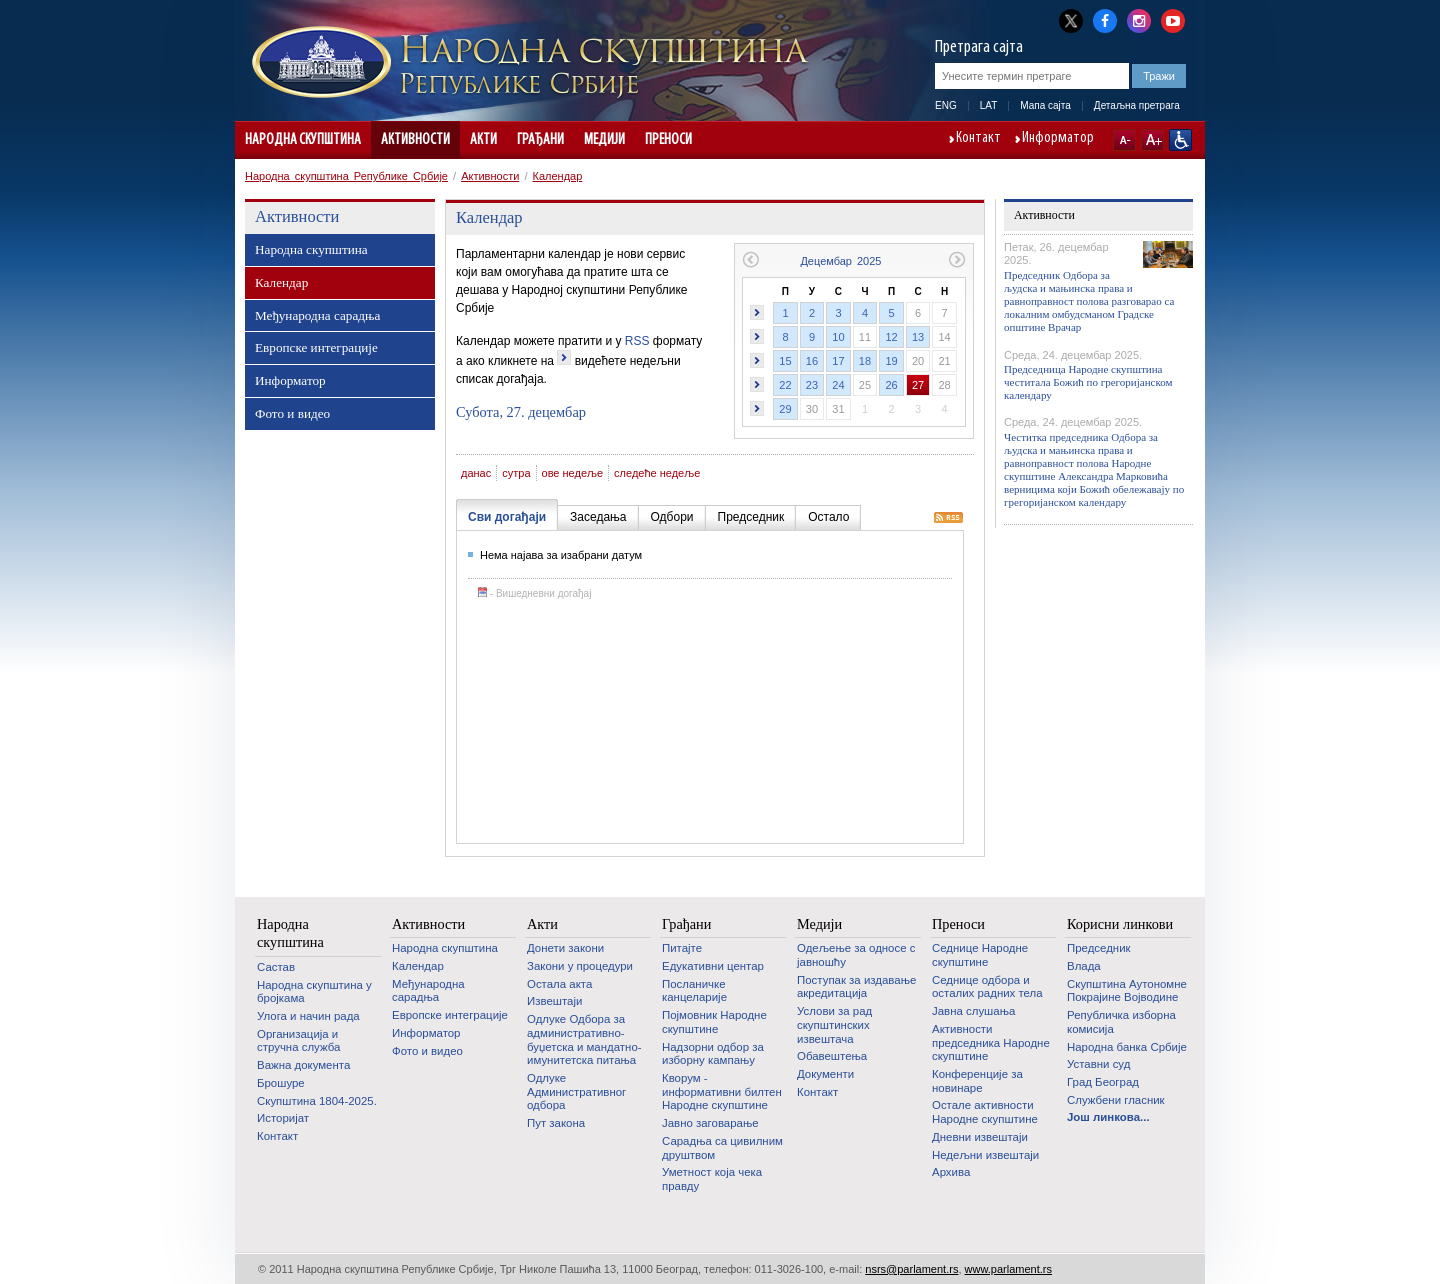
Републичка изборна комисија (1121, 1022)
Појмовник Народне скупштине (714, 1022)
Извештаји (554, 1001)
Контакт (978, 139)
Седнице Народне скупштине (980, 955)
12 (891, 337)
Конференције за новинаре (977, 1081)
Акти (483, 140)
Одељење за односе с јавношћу (856, 955)
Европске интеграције (316, 347)
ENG (946, 105)
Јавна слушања (973, 1011)
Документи (825, 1074)
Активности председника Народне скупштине (991, 1042)
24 (838, 385)
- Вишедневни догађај (534, 593)
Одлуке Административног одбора (576, 1091)
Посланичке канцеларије (694, 991)
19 (891, 361)
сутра (516, 473)
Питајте (682, 948)
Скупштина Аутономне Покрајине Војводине (1127, 991)
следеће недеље (657, 473)
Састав (276, 967)
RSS (637, 341)
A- (1124, 140)
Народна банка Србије (1127, 1047)
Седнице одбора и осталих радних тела (987, 987)
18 (865, 361)
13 (918, 337)
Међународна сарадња (317, 315)
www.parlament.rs (1008, 1269)
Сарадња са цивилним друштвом (722, 1148)
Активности (415, 140)
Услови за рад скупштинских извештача (834, 1024)
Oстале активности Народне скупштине (985, 1112)
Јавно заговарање (710, 1123)
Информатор (1058, 139)
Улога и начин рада (308, 1016)
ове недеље (573, 473)
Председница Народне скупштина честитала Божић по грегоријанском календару (1088, 382)
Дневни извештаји (980, 1137)
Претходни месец (750, 259)
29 (785, 409)
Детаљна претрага (1137, 105)
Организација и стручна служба (298, 1041)
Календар (558, 176)
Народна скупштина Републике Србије (346, 176)
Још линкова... (1108, 1117)
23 (812, 385)
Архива (951, 1172)
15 (785, 361)
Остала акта (559, 984)
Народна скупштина (303, 140)
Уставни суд (1098, 1064)
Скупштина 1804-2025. (317, 1101)
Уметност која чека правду (712, 1179)
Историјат (283, 1118)
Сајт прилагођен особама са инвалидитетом (1180, 140)
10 (838, 337)
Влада (1084, 966)
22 (785, 385)
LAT (989, 105)
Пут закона (556, 1123)
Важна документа (303, 1065)
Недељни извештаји (985, 1155)
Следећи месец (957, 259)
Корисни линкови (1120, 924)
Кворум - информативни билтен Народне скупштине (722, 1091)
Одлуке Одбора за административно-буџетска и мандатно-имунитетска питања (584, 1039)
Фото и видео (292, 413)
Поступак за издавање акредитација (856, 987)
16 (812, 361)
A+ (1152, 140)
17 (838, 361)
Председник (1099, 948)
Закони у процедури (580, 966)
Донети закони (565, 948)
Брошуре (281, 1083)
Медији (604, 140)
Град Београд (1103, 1082)
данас (476, 473)
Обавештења (832, 1056)
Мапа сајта (1045, 105)
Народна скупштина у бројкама (314, 992)
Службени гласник (1116, 1100)
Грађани (540, 140)
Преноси (668, 140)
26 (891, 385)
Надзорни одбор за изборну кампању (713, 1054)
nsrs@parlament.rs (911, 1269)
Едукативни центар (713, 966)
